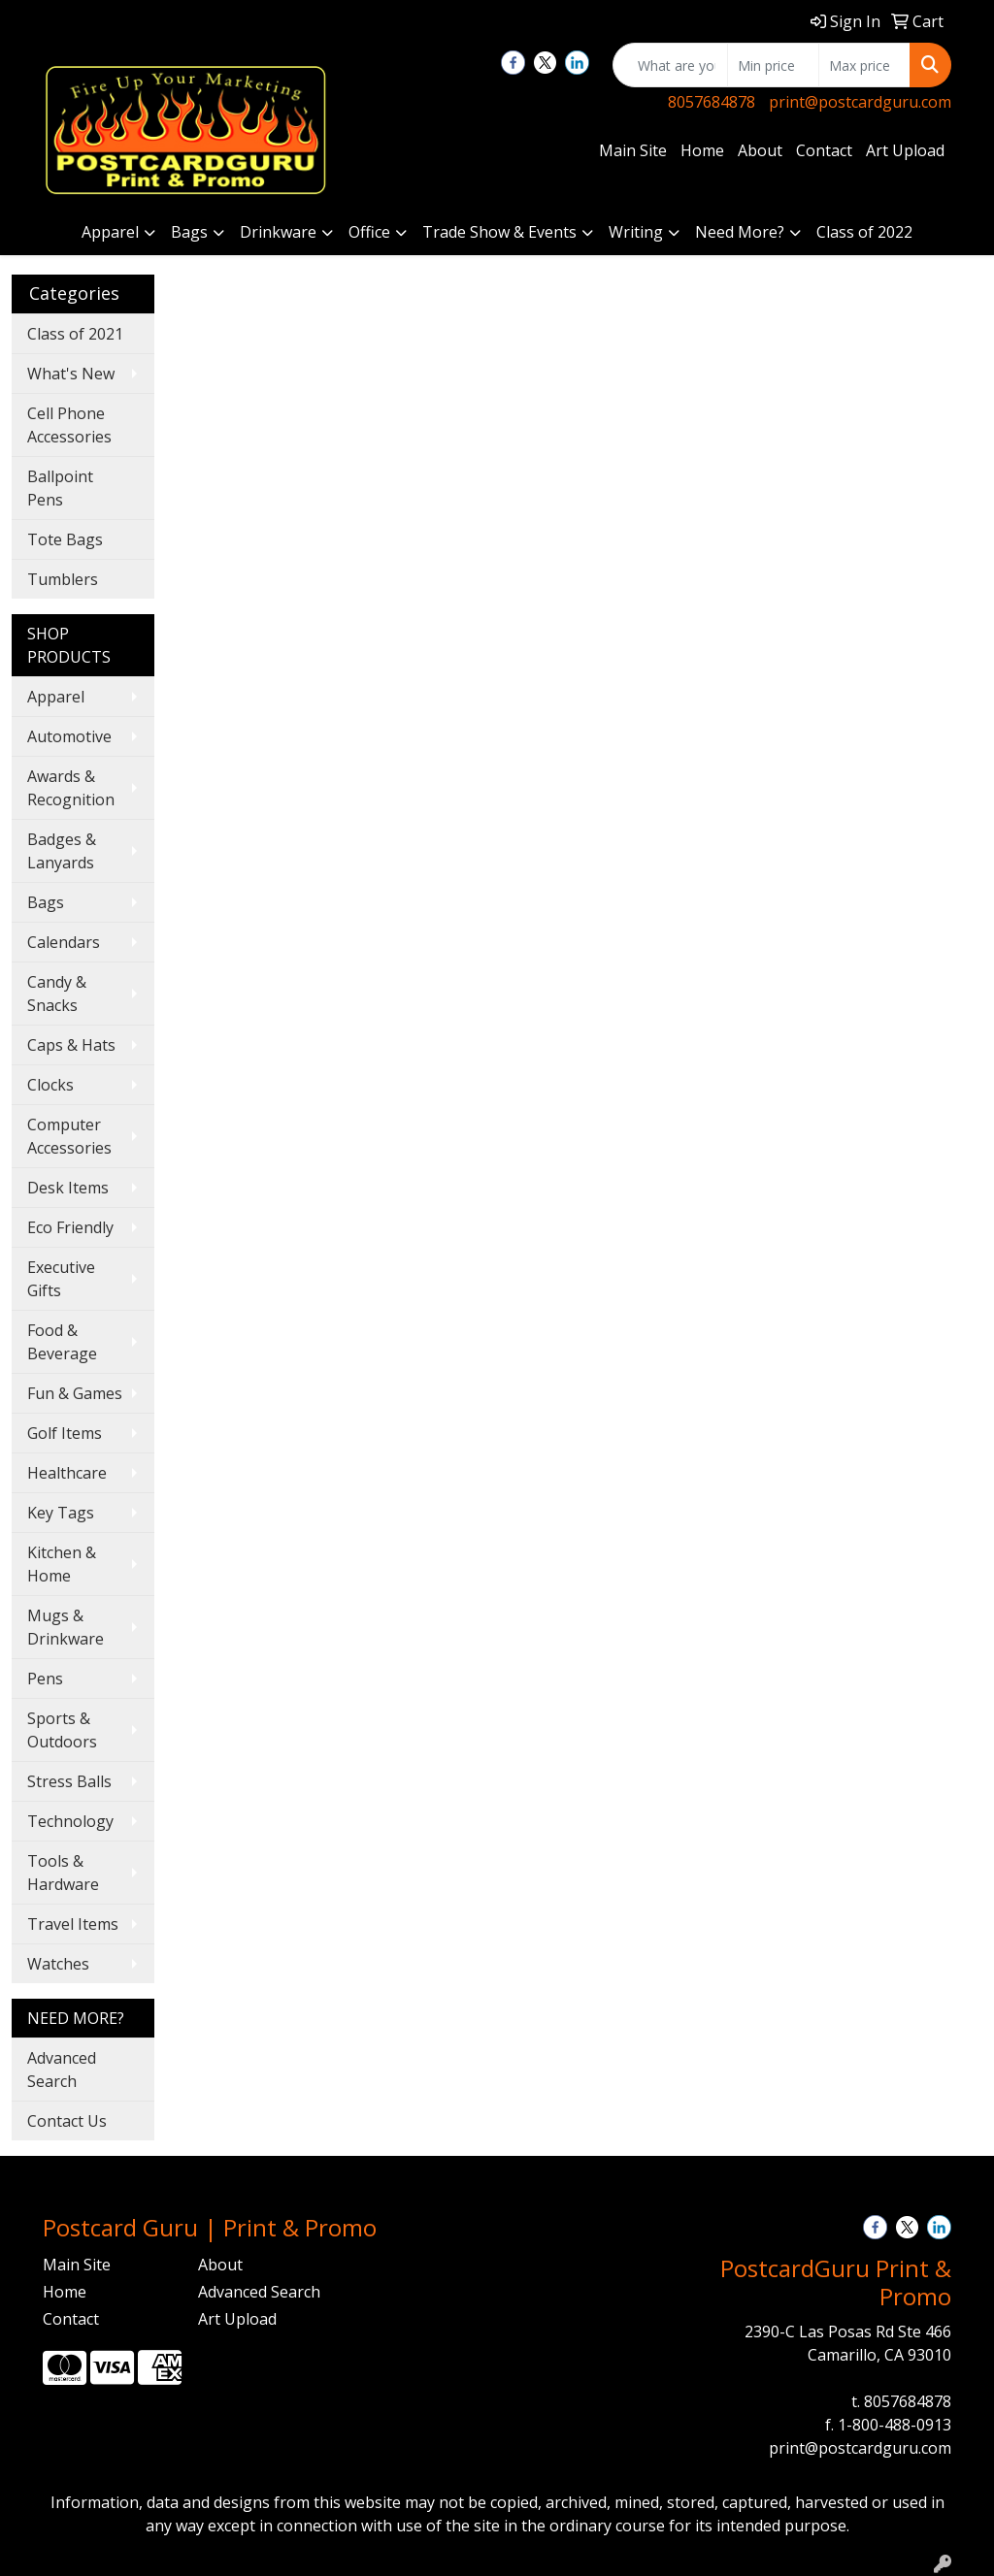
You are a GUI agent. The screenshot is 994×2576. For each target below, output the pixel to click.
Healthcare (67, 1473)
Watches (58, 1963)
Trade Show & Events (499, 232)
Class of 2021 (75, 333)
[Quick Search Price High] (864, 65)
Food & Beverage (62, 1342)
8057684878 (711, 102)
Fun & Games (74, 1393)
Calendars (63, 942)
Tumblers (62, 579)
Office (369, 232)
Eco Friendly (70, 1227)
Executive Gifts (61, 1278)
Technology (70, 1821)
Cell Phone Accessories (69, 425)
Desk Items (68, 1187)
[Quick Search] (670, 65)
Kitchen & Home (61, 1564)
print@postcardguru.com (860, 102)
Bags (189, 232)
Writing (636, 232)
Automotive (69, 736)
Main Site (633, 150)
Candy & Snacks (56, 993)
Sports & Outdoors (62, 1730)
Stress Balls (69, 1781)
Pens (45, 1678)
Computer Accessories (69, 1136)
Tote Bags (65, 539)
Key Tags (60, 1512)
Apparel (110, 232)
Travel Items (72, 1924)
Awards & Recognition (71, 788)
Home (702, 150)
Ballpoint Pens (60, 488)
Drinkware (278, 232)
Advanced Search (61, 2069)
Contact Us (67, 2121)
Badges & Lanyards (61, 851)
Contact (824, 150)
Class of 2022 (864, 232)
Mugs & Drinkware (65, 1627)
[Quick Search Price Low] (773, 65)
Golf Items (64, 1433)
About (760, 150)
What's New (71, 373)
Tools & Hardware (63, 1872)
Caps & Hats (71, 1045)
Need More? (739, 232)
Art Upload (905, 150)
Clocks (50, 1084)
